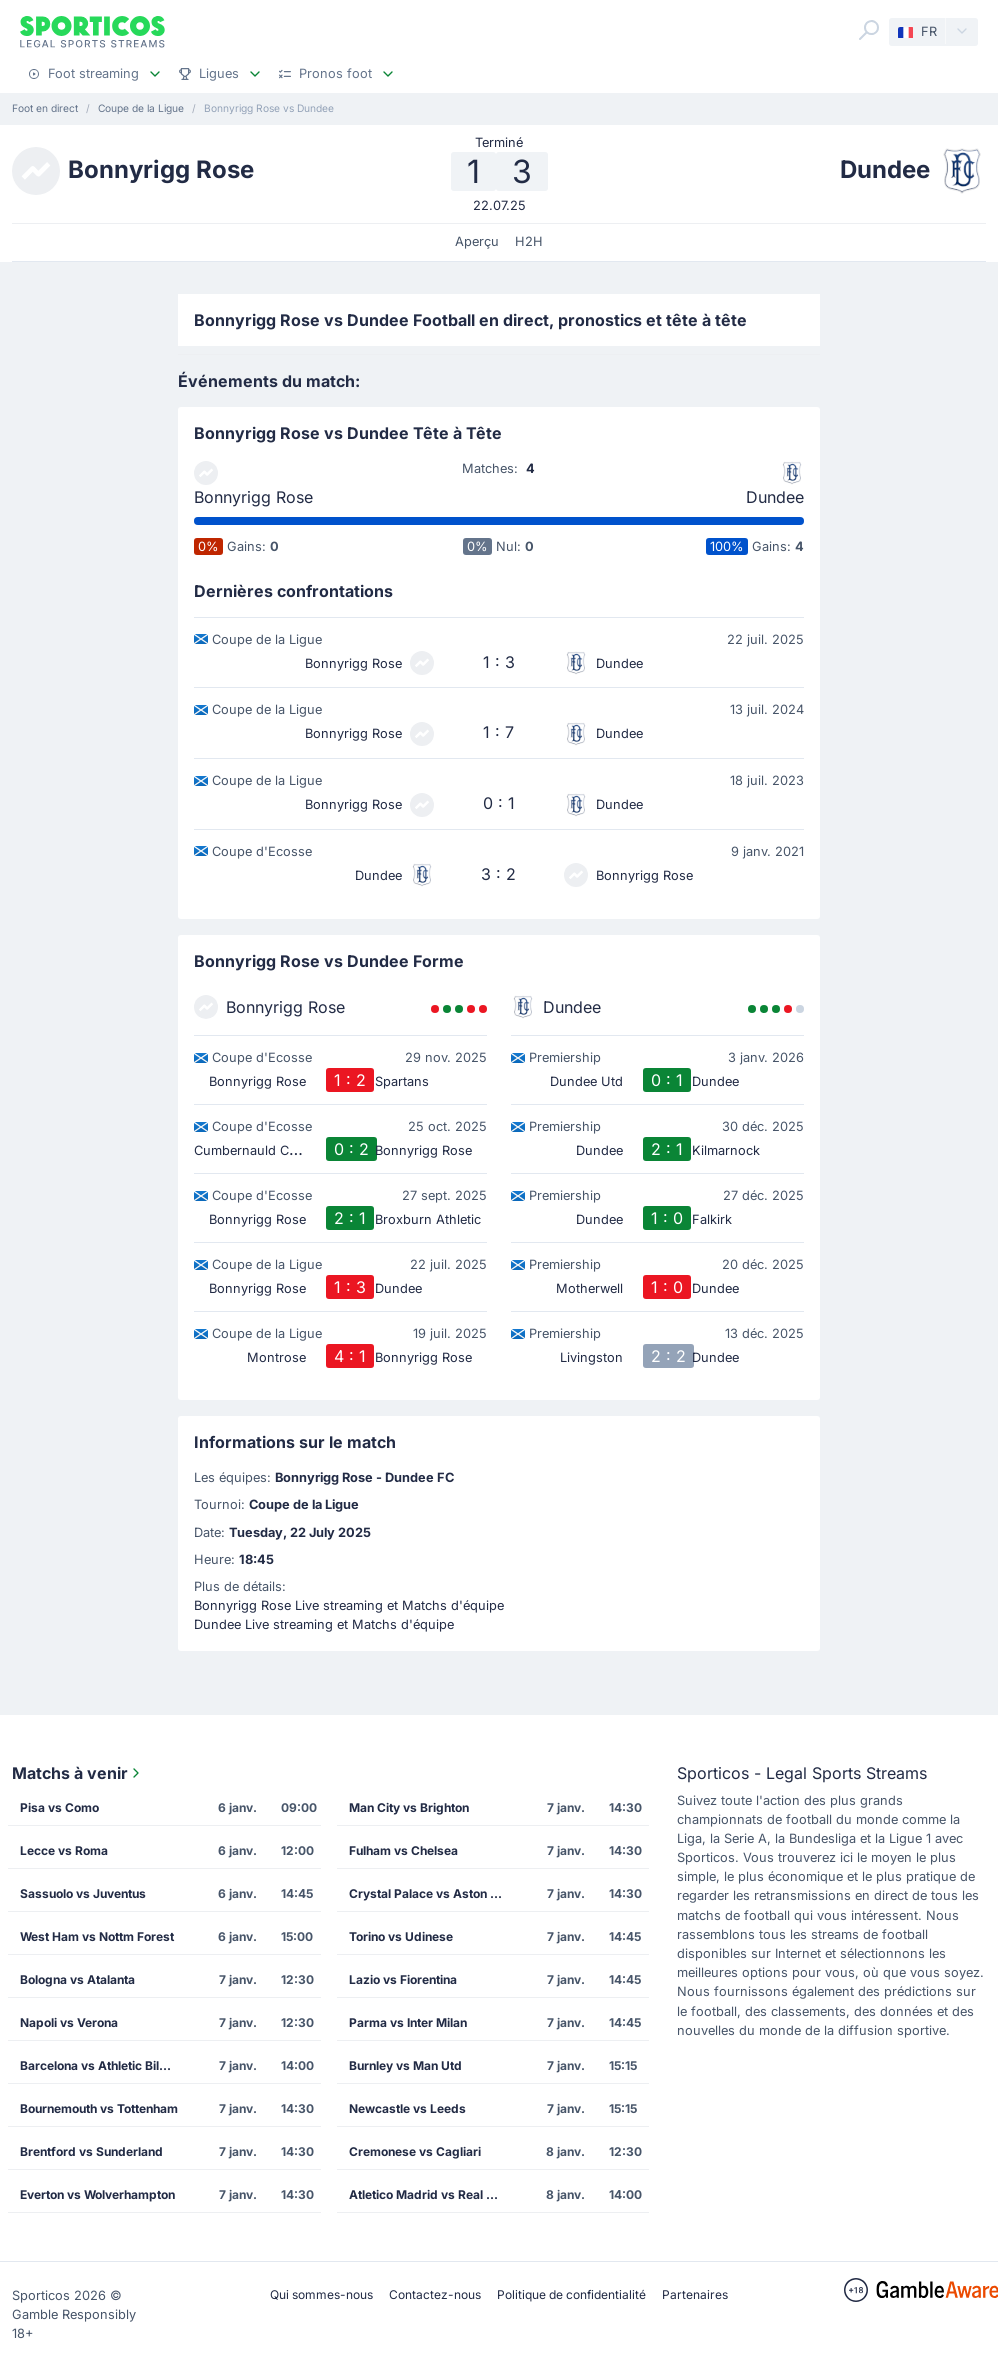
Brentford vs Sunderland (91, 2151)
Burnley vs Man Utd (405, 2065)
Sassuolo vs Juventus (83, 1893)
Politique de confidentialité (571, 2294)
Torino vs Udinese (401, 1936)
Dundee (775, 497)
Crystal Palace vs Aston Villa (432, 1893)
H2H (529, 241)
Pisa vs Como (59, 1807)
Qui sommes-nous (321, 2294)
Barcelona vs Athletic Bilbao (100, 2065)
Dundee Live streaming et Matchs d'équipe (324, 1624)
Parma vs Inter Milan (408, 2022)
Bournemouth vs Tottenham (99, 2108)
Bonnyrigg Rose (253, 497)
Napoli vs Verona (69, 2022)
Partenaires (695, 2294)
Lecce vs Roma (64, 1850)
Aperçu (477, 241)
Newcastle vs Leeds (407, 2108)
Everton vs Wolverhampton (97, 2194)
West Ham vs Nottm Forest (97, 1936)
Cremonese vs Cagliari (415, 2151)
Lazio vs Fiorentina (403, 1979)
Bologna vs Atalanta (77, 1979)
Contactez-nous (435, 2294)
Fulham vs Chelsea (403, 1850)
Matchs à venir (78, 1773)
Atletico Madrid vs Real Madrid (434, 2194)
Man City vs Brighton (409, 1807)
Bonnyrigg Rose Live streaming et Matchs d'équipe (349, 1605)
